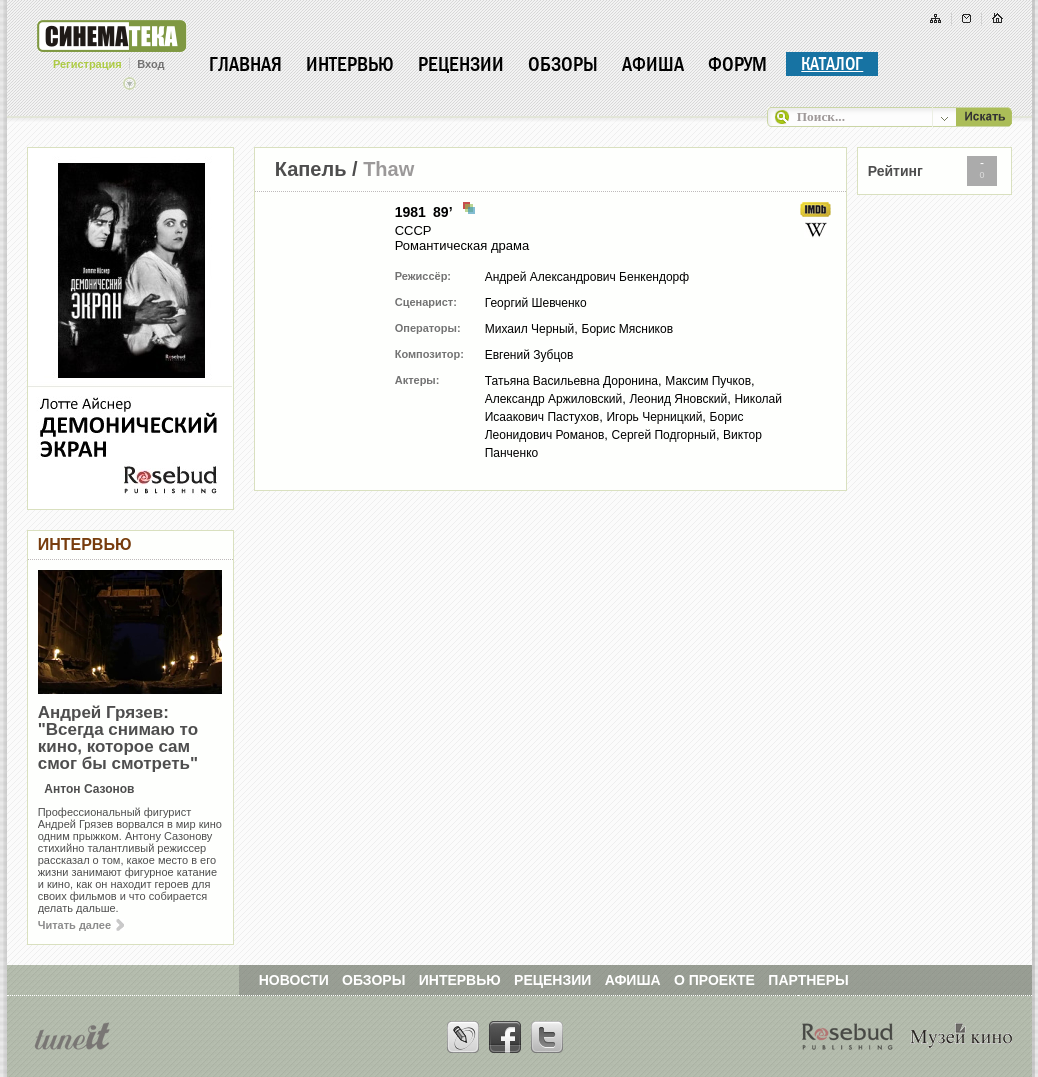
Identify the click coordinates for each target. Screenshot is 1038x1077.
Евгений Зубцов (529, 355)
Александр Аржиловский (554, 399)
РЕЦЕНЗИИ (552, 980)
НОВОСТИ (294, 980)
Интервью (350, 64)
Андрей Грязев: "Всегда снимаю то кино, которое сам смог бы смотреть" (118, 738)
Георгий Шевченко (536, 303)
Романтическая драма (462, 245)
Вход (150, 64)
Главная (245, 64)
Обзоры (563, 64)
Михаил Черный (530, 329)
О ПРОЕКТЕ (714, 980)
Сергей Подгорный (664, 435)
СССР (413, 230)
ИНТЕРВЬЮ (460, 980)
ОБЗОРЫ (373, 980)
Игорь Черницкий (654, 417)
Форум (737, 64)
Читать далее (81, 925)
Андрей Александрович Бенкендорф (587, 277)
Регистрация (87, 64)
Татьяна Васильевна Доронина (571, 381)
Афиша (653, 64)
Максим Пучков (708, 381)
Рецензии (461, 64)
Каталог (832, 64)
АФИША (633, 980)
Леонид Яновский (678, 399)
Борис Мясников (628, 329)
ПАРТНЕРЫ (808, 980)
